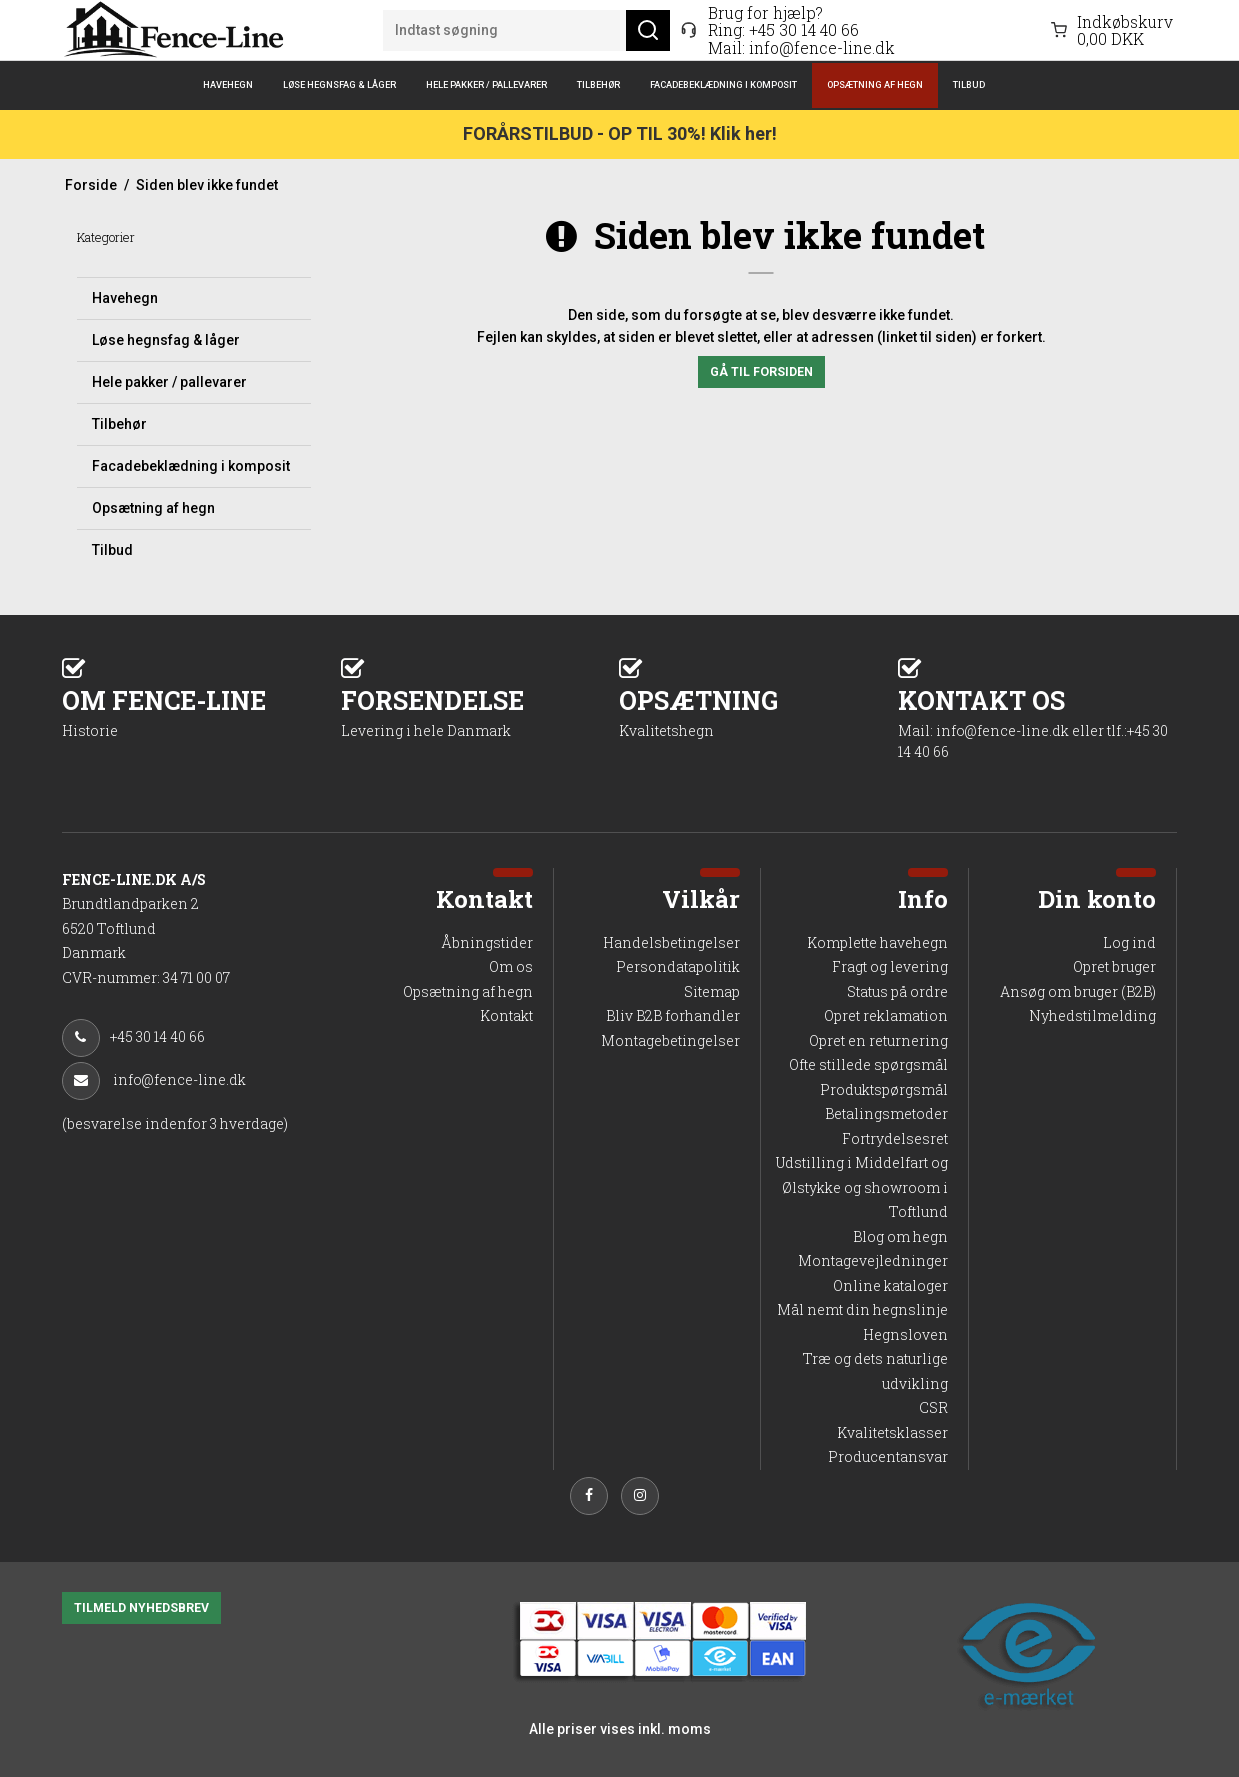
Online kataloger (890, 1285)
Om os (511, 966)
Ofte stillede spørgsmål (868, 1064)
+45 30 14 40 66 (804, 29)
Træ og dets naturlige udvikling (875, 1371)
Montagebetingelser (670, 1040)
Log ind (1129, 942)
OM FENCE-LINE (201, 711)
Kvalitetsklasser (892, 1432)
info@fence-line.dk (822, 47)
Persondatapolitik (678, 966)
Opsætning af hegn (875, 84)
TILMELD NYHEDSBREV (141, 1608)
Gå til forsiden (761, 372)
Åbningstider (487, 942)
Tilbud (969, 84)
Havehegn (228, 84)
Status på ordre (897, 991)
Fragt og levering (890, 966)
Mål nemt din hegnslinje (862, 1309)
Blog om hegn (900, 1236)
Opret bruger (1114, 966)
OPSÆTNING (758, 711)
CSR (933, 1407)
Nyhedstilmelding (1092, 1015)
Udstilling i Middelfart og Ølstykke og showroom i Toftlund (862, 1187)
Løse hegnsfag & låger (339, 84)
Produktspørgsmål (884, 1089)
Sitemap (712, 991)
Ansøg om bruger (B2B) (1078, 991)
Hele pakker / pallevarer (486, 84)
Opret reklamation (886, 1015)
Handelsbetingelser (671, 942)
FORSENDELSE (480, 711)
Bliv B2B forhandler (673, 1015)
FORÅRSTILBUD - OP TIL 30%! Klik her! (620, 133)
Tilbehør (598, 84)
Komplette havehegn (877, 942)
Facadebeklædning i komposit (723, 84)
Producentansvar (888, 1456)
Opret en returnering (878, 1040)
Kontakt (506, 1015)
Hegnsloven (905, 1334)
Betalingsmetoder (886, 1113)
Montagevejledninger (873, 1260)
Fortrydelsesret (895, 1138)
